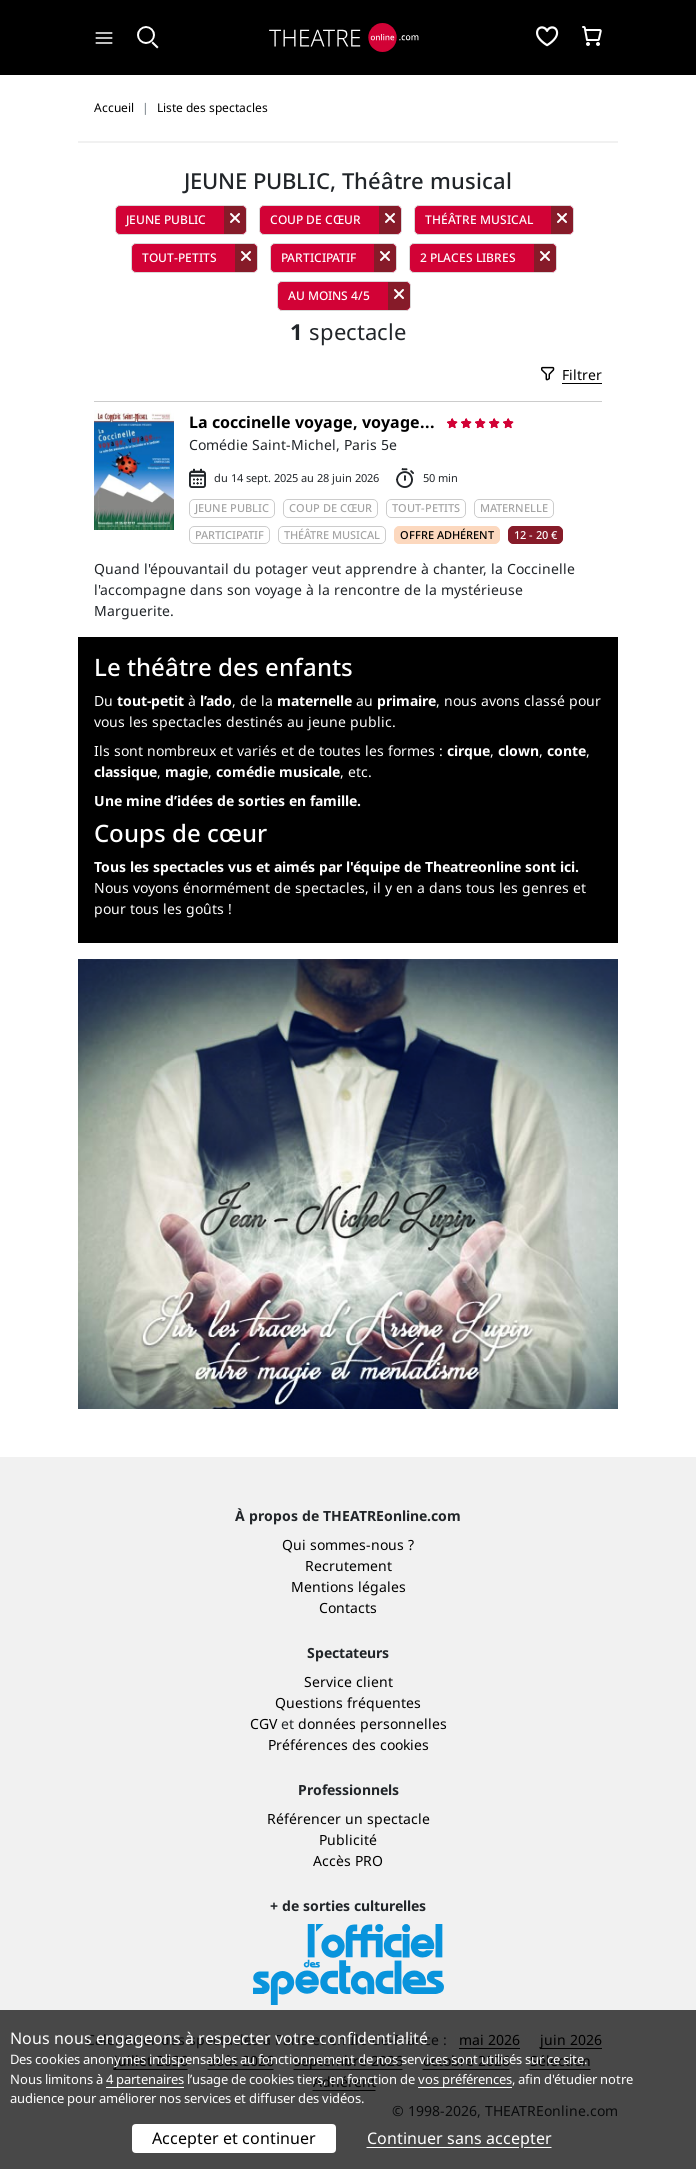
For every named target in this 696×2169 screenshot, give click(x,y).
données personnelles (372, 1723)
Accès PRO (348, 1860)
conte (566, 750)
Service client (348, 1681)
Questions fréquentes (348, 1702)
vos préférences (465, 2079)
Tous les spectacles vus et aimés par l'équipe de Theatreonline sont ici (334, 866)
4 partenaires (145, 2079)
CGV (263, 1723)
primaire (406, 700)
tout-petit (150, 700)
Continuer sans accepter (459, 2138)
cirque (468, 750)
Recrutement (348, 1565)
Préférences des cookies (348, 1744)
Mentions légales (348, 1586)
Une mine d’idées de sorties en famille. (227, 800)
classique (125, 771)
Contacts (348, 1607)
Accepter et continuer (234, 2138)
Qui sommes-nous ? (348, 1544)
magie (186, 771)
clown (518, 750)
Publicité (348, 1839)
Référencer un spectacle (348, 1818)
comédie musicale (278, 771)
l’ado (216, 700)
